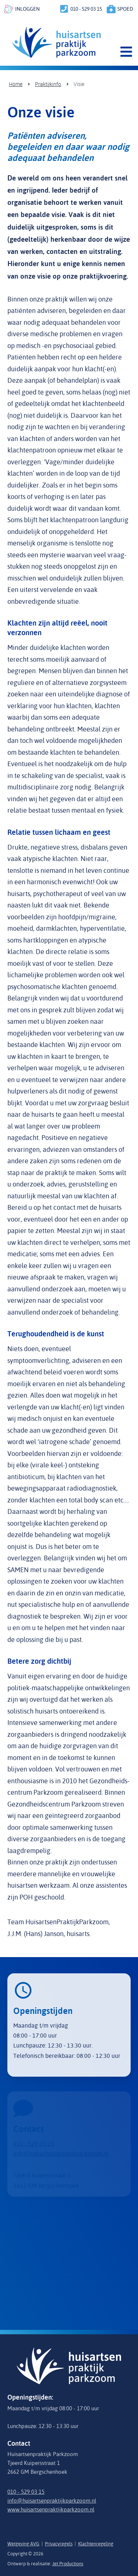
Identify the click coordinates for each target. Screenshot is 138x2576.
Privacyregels (58, 2543)
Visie (79, 83)
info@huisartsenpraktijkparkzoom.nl (51, 2500)
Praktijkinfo (48, 83)
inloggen (27, 9)
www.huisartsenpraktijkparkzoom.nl (50, 2509)
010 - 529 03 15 (86, 9)
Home (15, 83)
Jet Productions (67, 2563)
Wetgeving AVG (23, 2543)
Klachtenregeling (95, 2543)
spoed (125, 9)
